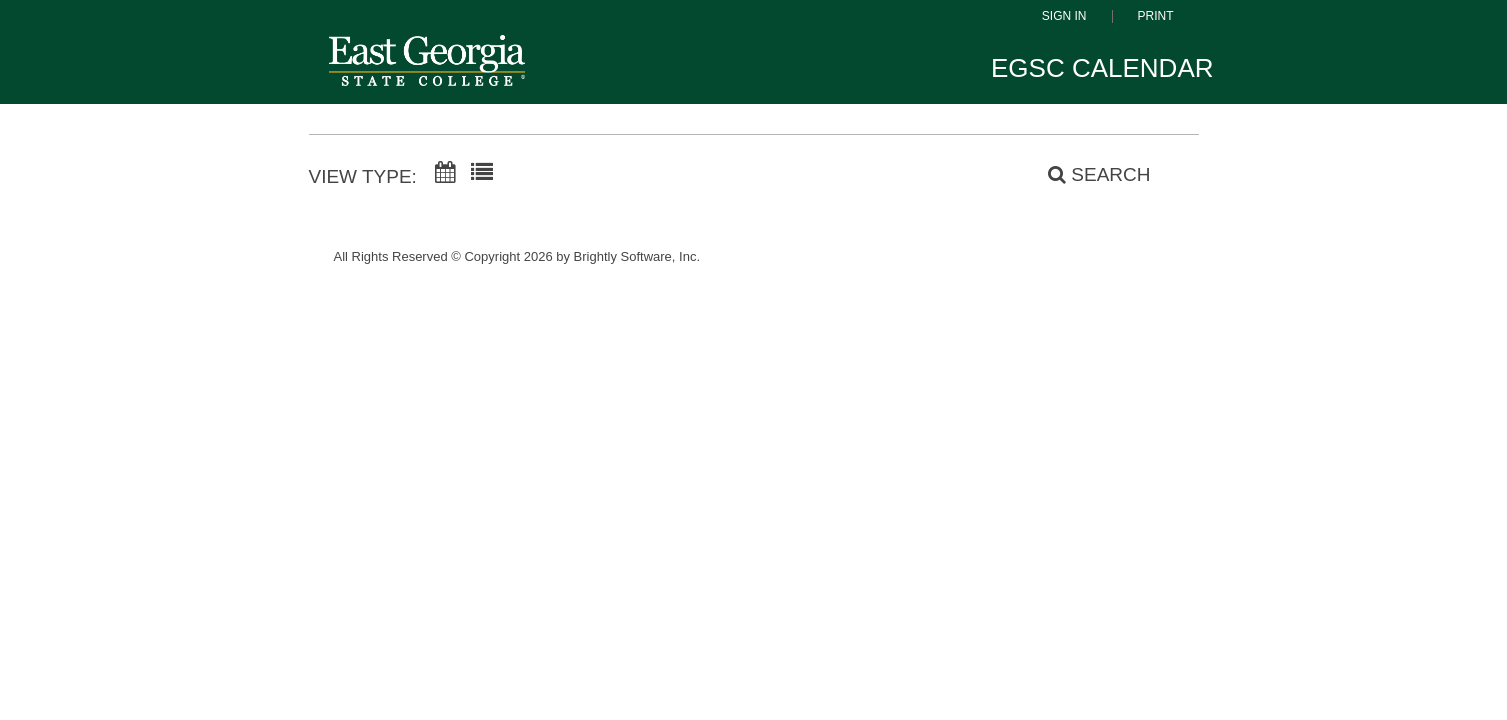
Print (1156, 16)
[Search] (1088, 175)
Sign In (1064, 16)
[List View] (482, 173)
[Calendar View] (445, 173)
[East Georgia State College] (427, 74)
